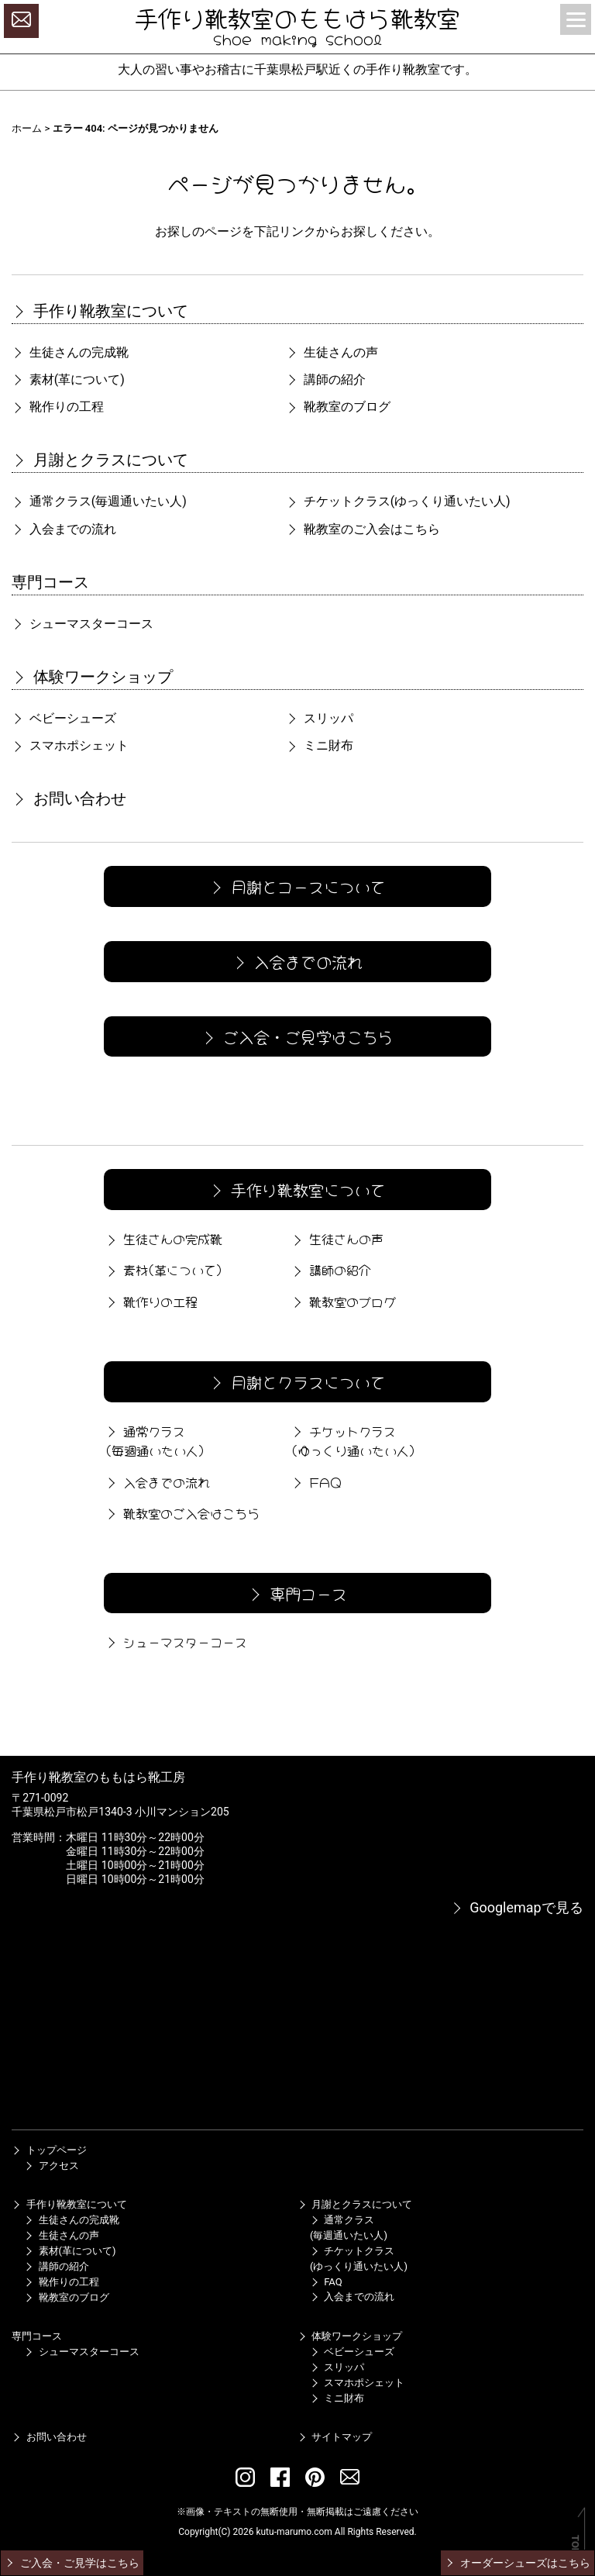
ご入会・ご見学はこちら (296, 1036)
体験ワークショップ (92, 676)
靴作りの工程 (57, 406)
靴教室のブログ (338, 406)
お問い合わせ (69, 798)
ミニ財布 (319, 745)
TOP (575, 2544)
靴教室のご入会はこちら (362, 529)
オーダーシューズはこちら (517, 2563)
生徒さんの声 (331, 352)
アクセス (51, 2165)
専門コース (50, 582)
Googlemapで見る (516, 1907)
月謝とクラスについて (100, 459)
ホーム (27, 128)
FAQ (315, 1481)
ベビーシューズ (63, 718)
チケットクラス (398, 501)
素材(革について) (68, 379)
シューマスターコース (82, 623)
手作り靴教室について (100, 311)
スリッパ (319, 718)
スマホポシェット (70, 745)
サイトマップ (335, 2437)
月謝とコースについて (296, 885)
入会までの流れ (63, 529)
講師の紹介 (325, 379)
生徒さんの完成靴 (70, 352)
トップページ (49, 2150)
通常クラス (99, 501)
